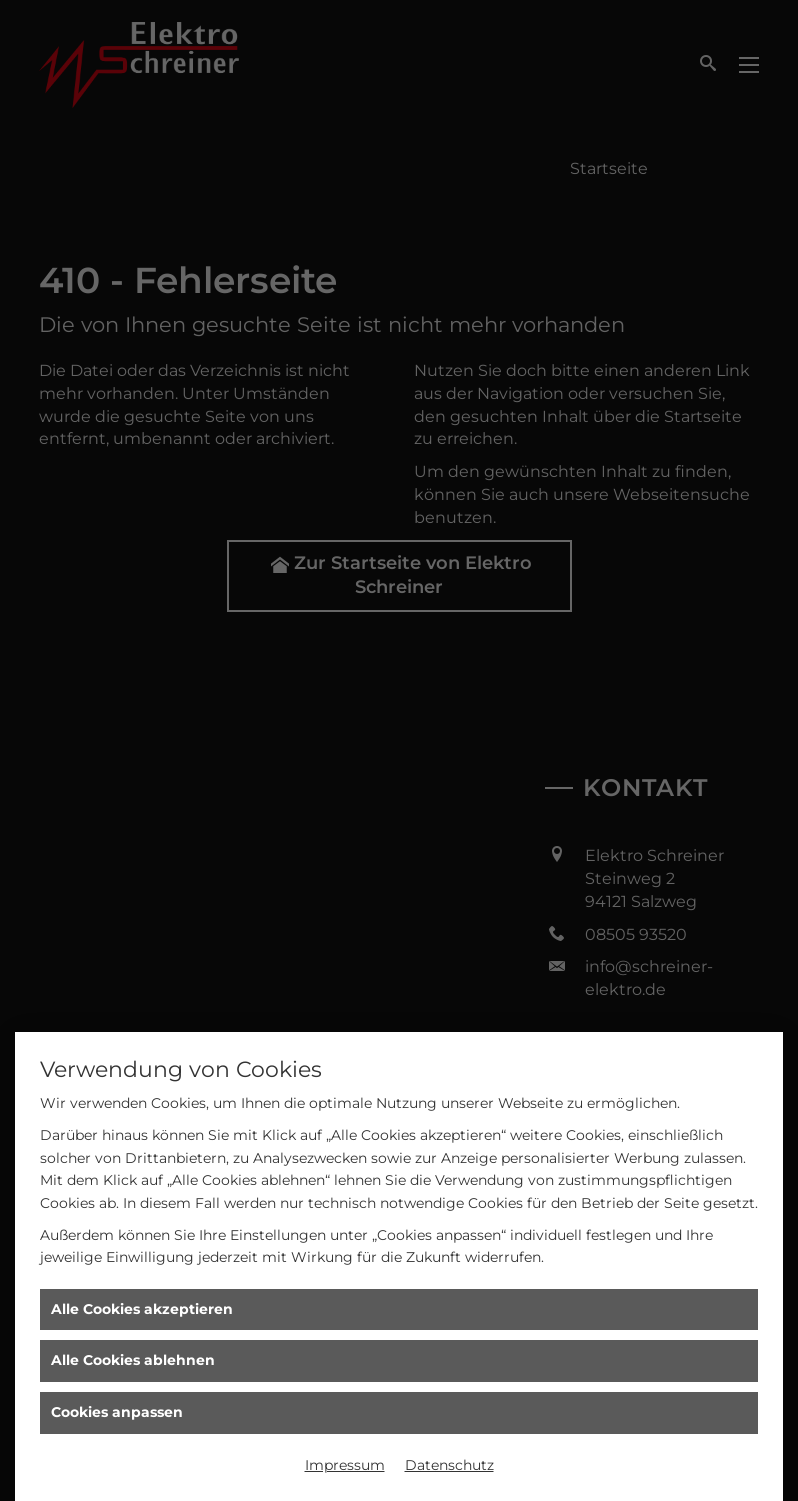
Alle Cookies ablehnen (133, 1360)
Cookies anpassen (117, 1412)
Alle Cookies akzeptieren (142, 1309)
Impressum (345, 1465)
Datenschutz (449, 1465)
